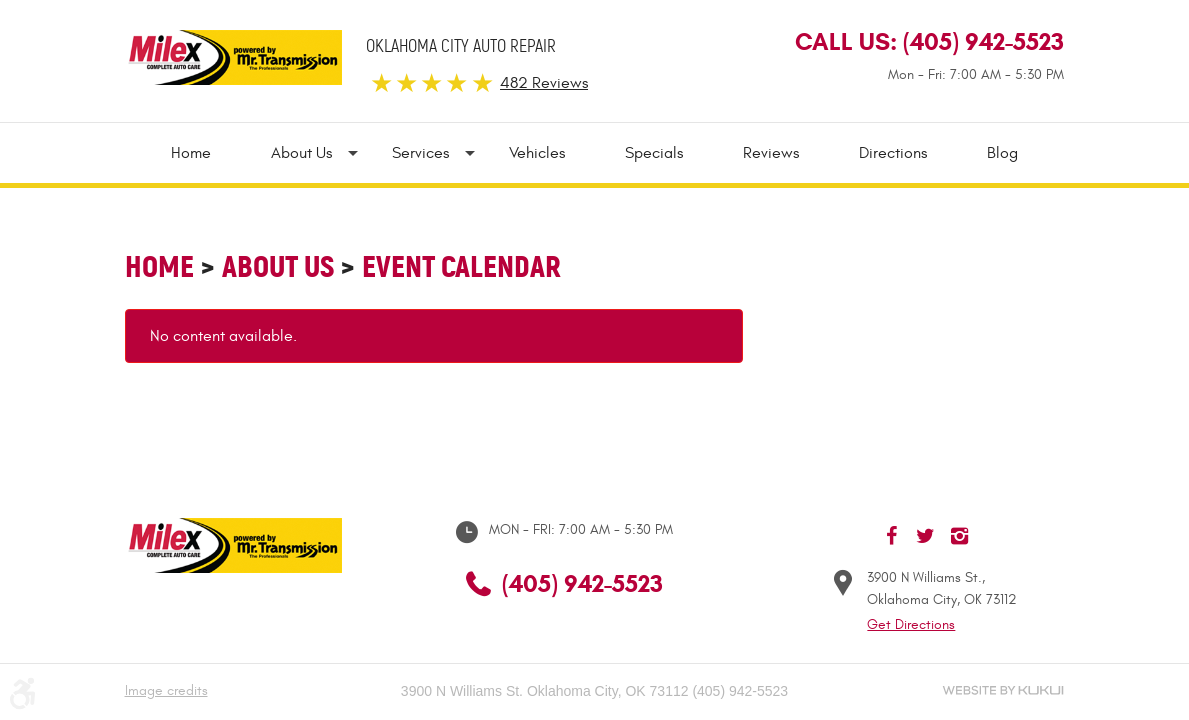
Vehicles (537, 153)
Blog (1002, 153)
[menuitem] (206, 153)
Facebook (892, 536)
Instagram (960, 536)
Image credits (166, 690)
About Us (301, 153)
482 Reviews (544, 83)
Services (420, 153)
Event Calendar (461, 266)
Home (191, 153)
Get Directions (911, 624)
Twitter (926, 536)
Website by (1003, 690)
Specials (654, 153)
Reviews (771, 153)
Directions (893, 153)
